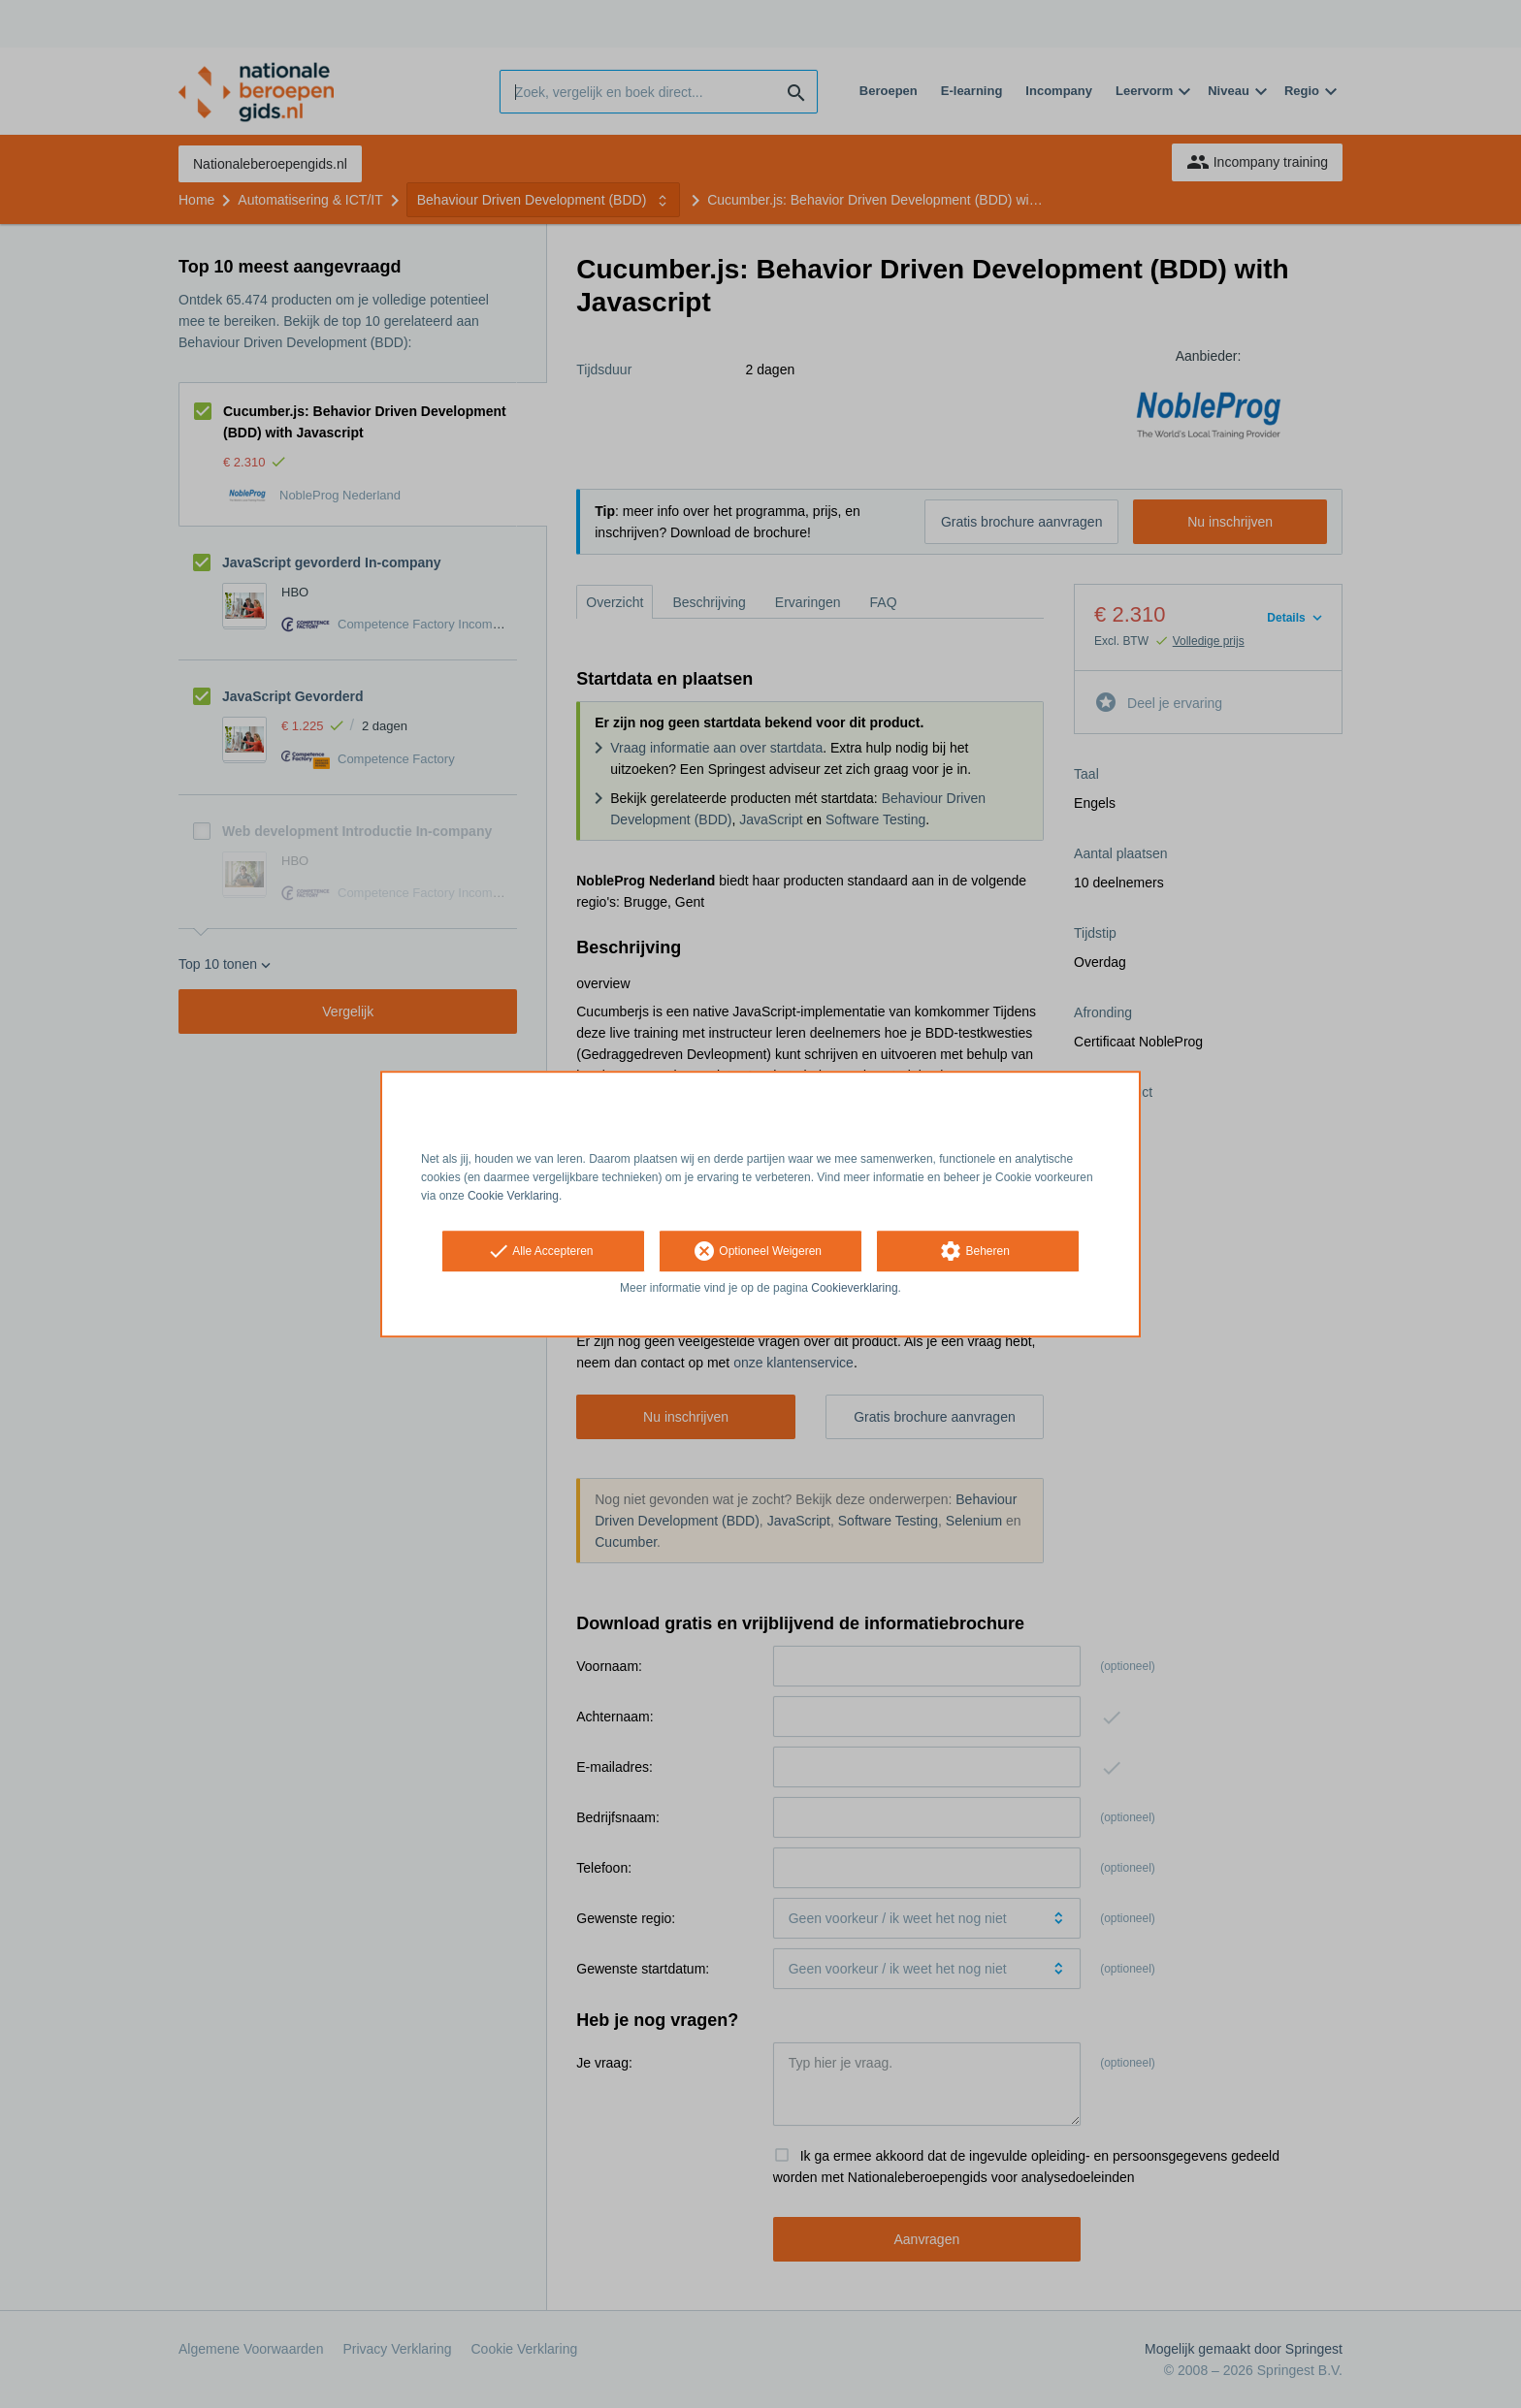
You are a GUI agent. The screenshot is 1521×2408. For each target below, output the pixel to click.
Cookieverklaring (854, 1289)
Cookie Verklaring (513, 1196)
